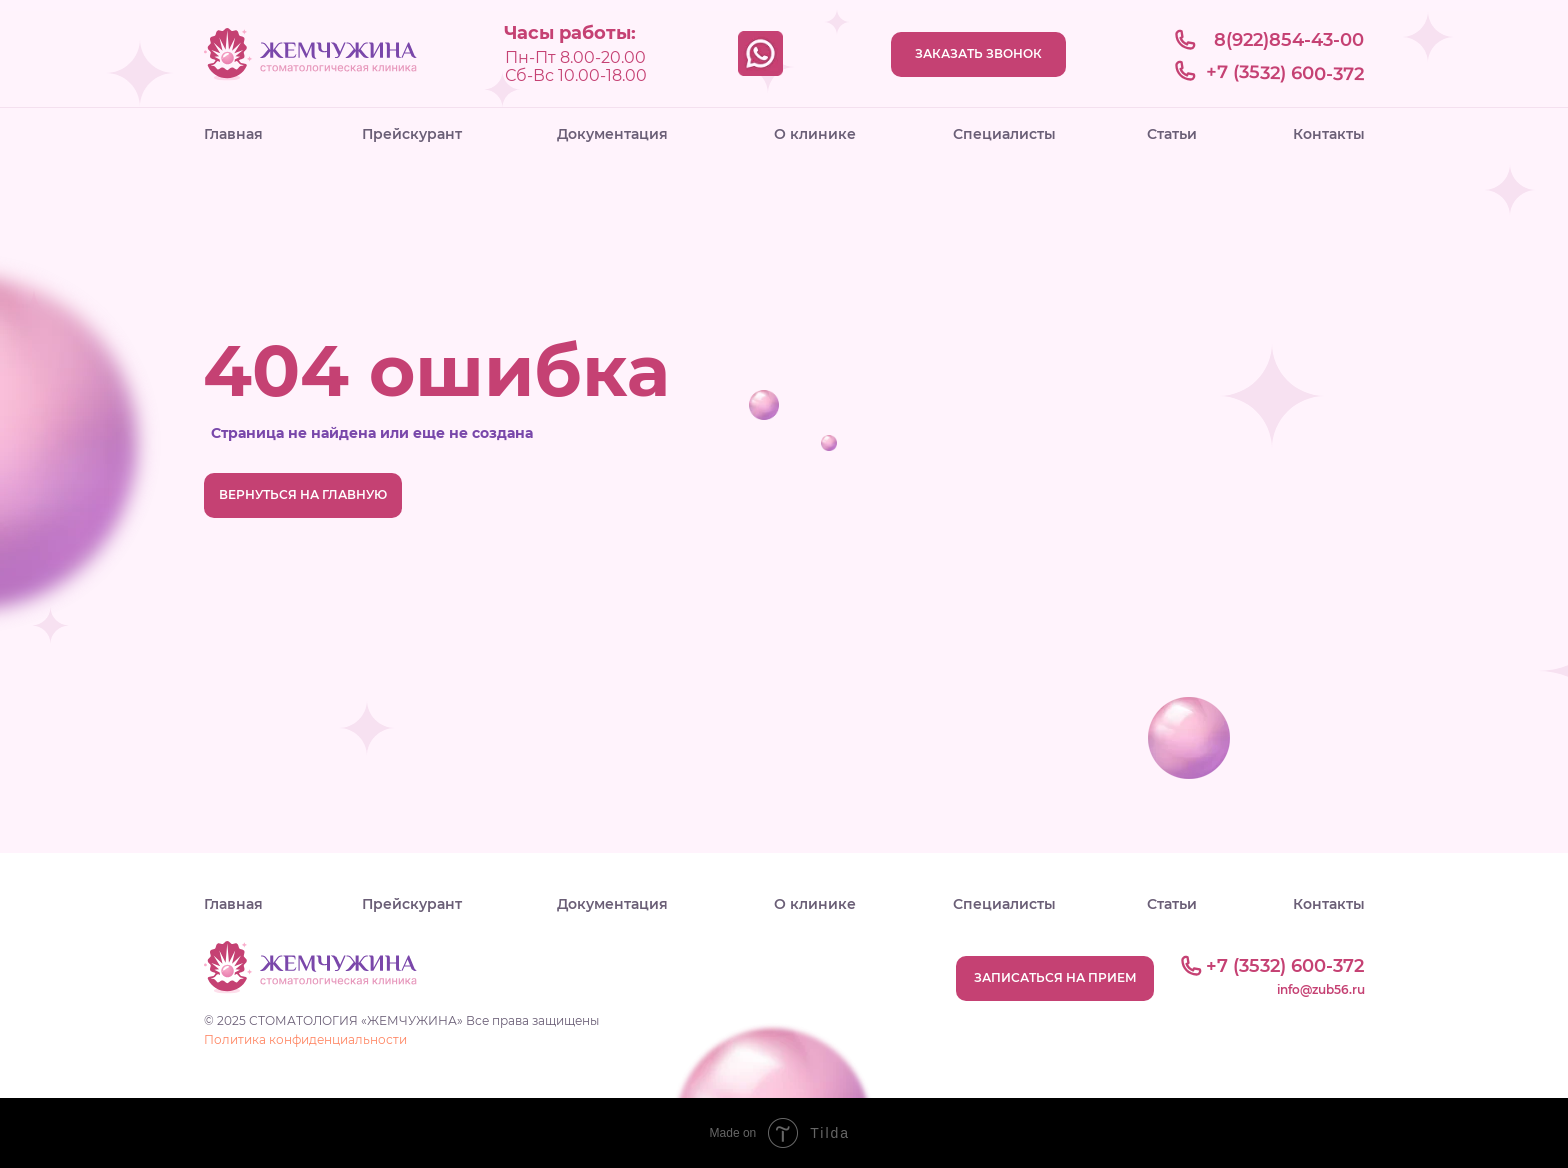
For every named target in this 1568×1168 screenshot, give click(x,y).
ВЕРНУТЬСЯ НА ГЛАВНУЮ (303, 494)
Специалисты (1004, 134)
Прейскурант (412, 134)
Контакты (1329, 134)
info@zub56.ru (1321, 989)
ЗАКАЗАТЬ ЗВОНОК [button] (978, 53)
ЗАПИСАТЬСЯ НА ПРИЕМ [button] (1055, 977)
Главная (233, 134)
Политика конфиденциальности (305, 1039)
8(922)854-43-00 (1289, 40)
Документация (612, 134)
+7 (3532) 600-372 (1285, 73)
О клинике (815, 134)
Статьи (1172, 134)
